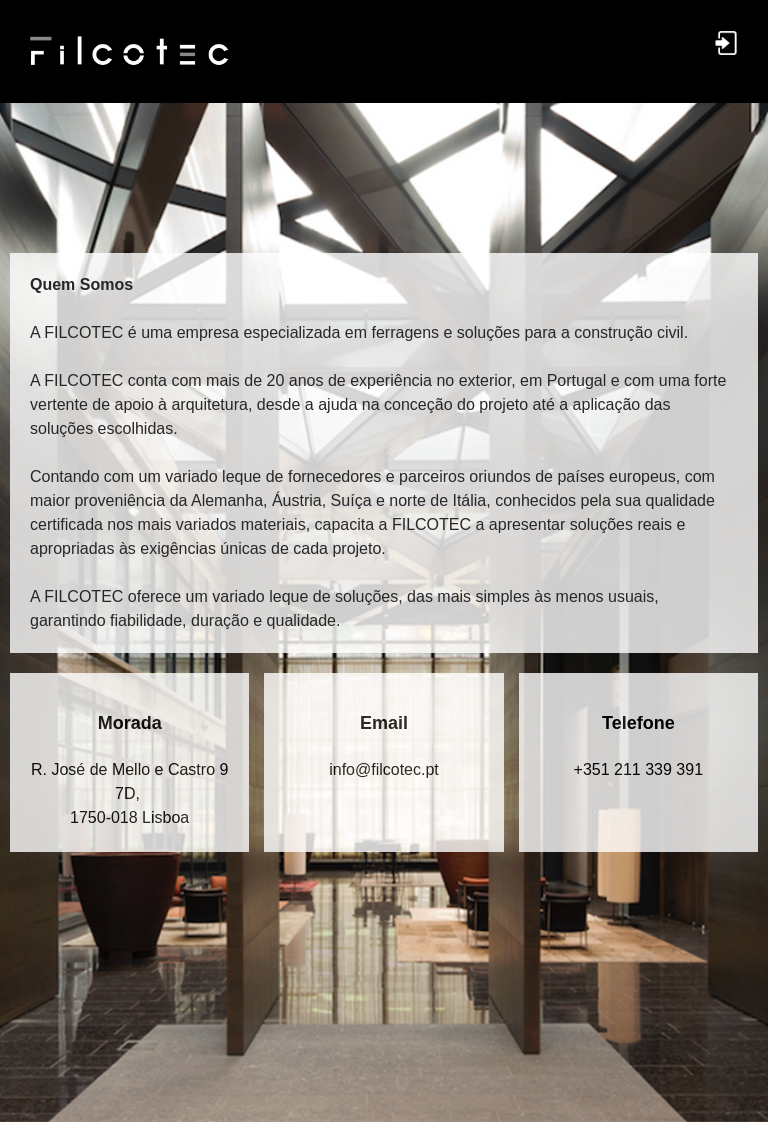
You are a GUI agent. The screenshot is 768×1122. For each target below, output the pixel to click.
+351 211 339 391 (638, 769)
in (384, 769)
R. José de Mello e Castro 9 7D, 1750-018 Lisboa (129, 793)
